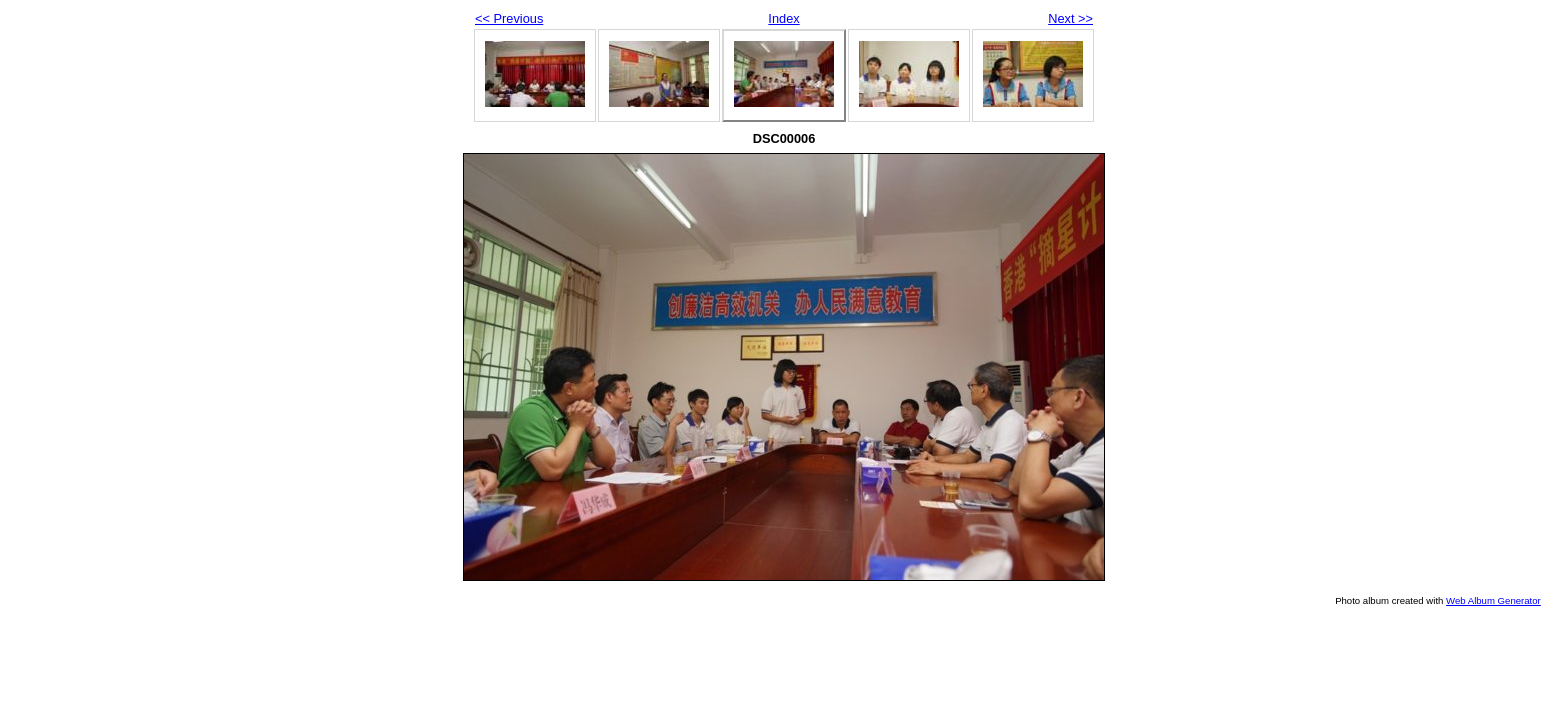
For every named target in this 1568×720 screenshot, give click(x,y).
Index (783, 18)
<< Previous (509, 18)
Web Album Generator (1493, 600)
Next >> (1070, 18)
